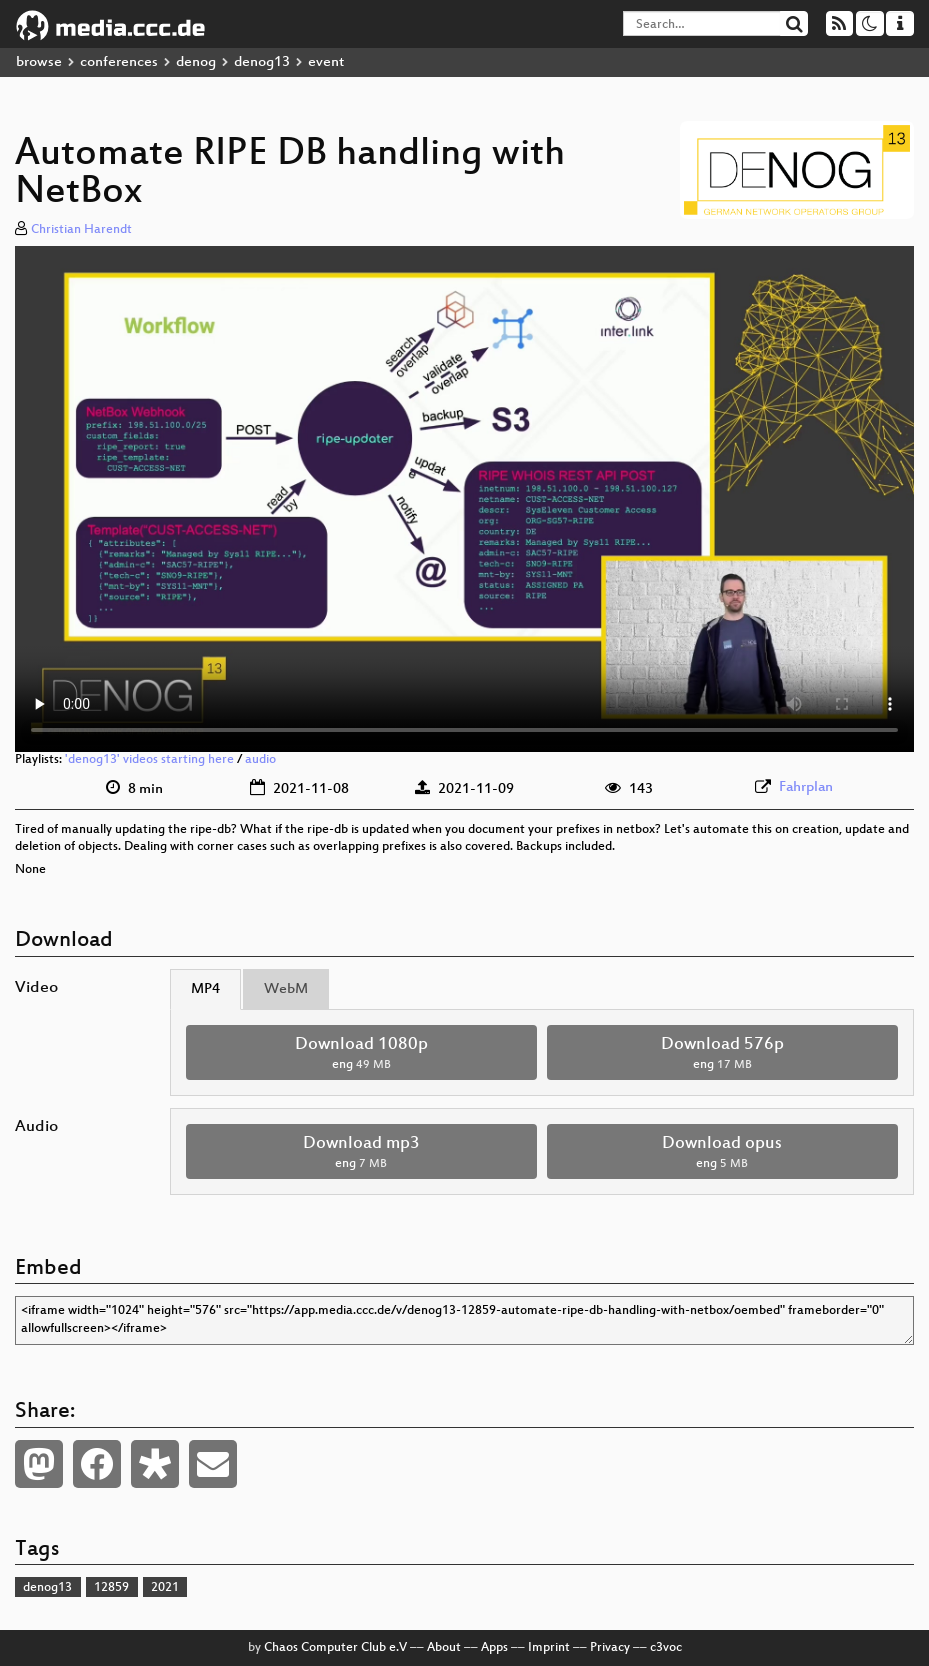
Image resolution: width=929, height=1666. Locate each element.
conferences (119, 62)
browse (39, 62)
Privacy (610, 1648)
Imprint (549, 1648)
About (444, 1648)
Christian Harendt (81, 230)
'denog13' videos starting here (149, 760)
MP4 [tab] (205, 989)
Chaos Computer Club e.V (335, 1648)
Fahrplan (806, 787)
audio (260, 760)
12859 (111, 1588)
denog (196, 62)
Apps (494, 1648)
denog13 (262, 62)
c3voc (666, 1648)
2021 (165, 1588)
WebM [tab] (286, 989)
